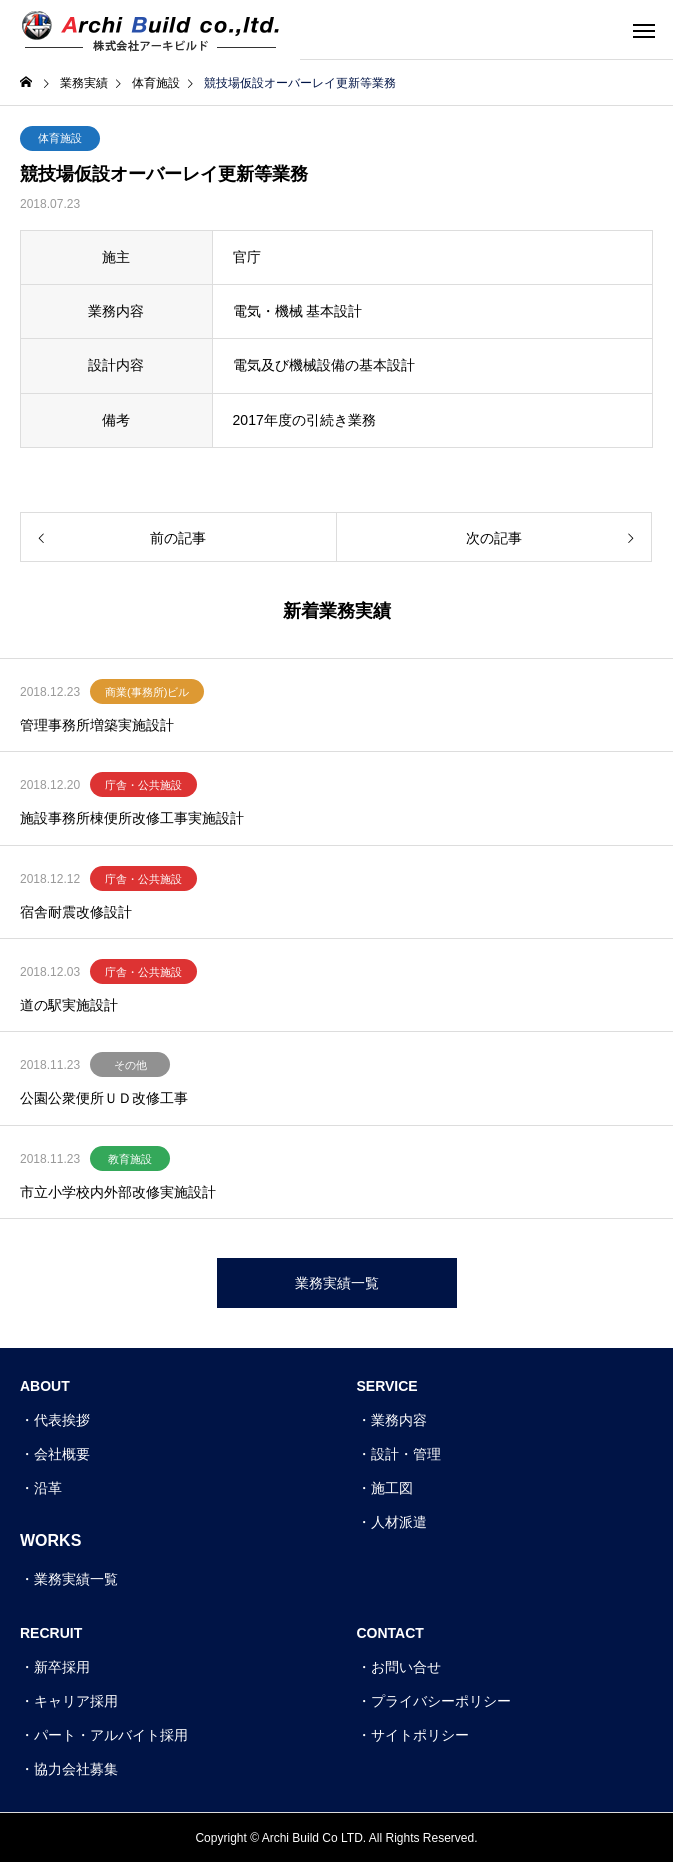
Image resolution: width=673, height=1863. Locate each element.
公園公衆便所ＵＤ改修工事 (104, 1098)
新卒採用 (62, 1667)
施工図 (392, 1488)
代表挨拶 (62, 1420)
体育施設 (60, 138)
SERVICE (387, 1386)
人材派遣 (399, 1522)
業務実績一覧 (76, 1579)
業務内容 (399, 1420)
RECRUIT (51, 1633)
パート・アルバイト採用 (111, 1735)
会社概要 (62, 1454)
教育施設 (130, 1159)
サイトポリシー (420, 1735)
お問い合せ (406, 1667)
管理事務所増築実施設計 (97, 725)
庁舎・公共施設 (143, 785)
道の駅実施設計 (69, 1005)
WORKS (50, 1540)
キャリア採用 (76, 1701)
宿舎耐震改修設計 (76, 912)
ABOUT (45, 1386)
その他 (130, 1065)
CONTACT (390, 1633)
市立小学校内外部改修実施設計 (118, 1192)
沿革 (48, 1488)
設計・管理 (406, 1454)
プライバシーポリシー (441, 1701)
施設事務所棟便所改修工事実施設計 (132, 818)
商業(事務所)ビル (147, 692)
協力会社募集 (76, 1769)
